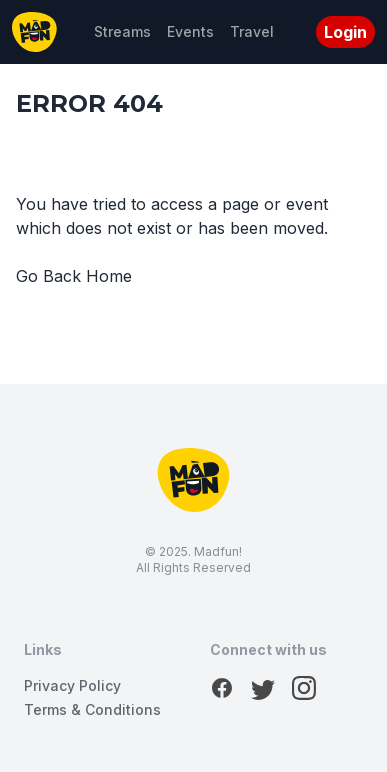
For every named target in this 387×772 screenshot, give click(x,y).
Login (345, 32)
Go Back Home (74, 276)
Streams (122, 31)
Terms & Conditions (92, 709)
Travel (252, 31)
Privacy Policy (72, 685)
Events (190, 31)
